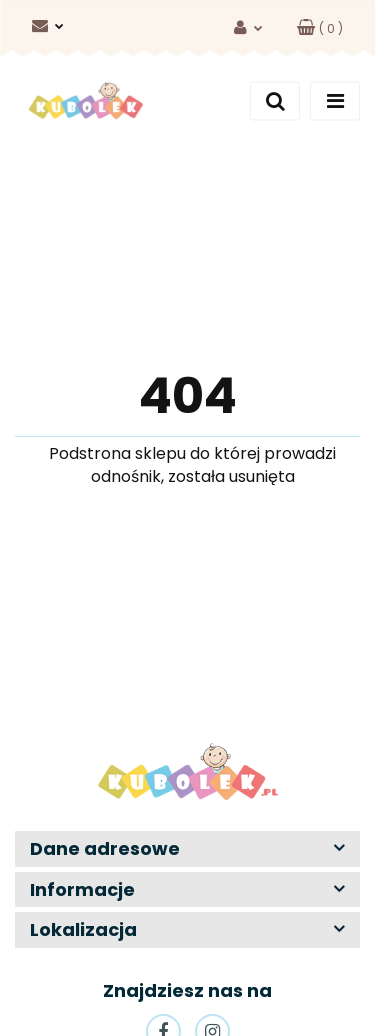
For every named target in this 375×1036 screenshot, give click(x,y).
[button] (320, 28)
